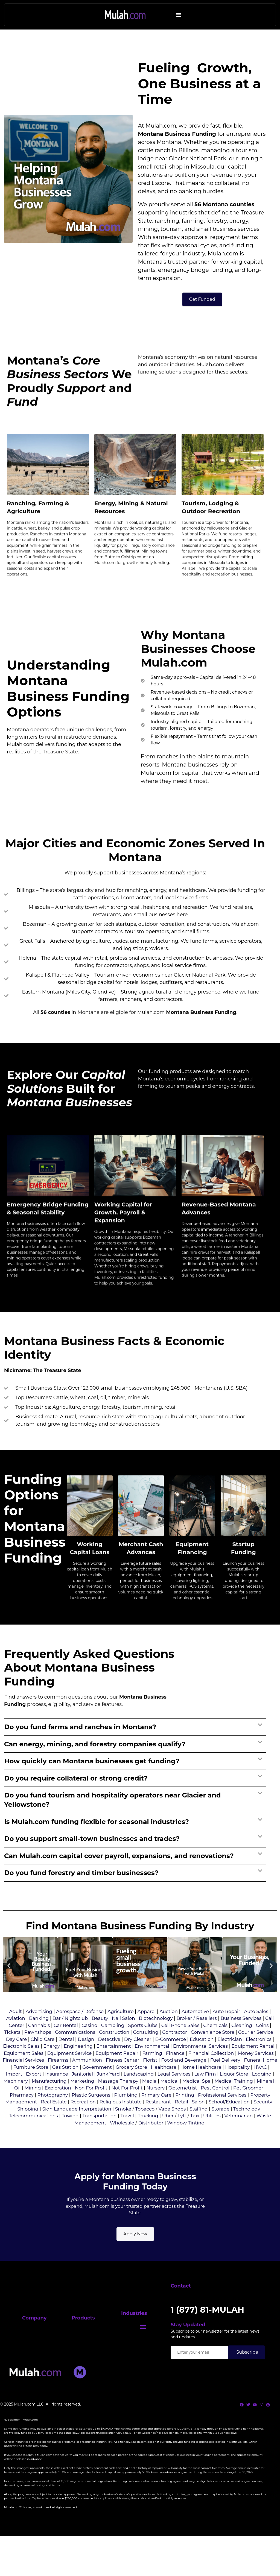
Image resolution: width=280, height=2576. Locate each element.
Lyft (181, 2134)
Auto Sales (256, 2029)
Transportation (100, 2134)
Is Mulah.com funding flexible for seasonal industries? (96, 1840)
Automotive (195, 2029)
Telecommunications (33, 2134)
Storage (220, 2127)
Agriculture (120, 2029)
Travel (127, 2134)
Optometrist (182, 2106)
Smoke (123, 2127)
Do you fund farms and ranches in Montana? (80, 1745)
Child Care (43, 2057)
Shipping (27, 2127)
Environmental (152, 2064)
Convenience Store (212, 2050)
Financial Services (23, 2078)
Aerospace (68, 2029)
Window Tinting (185, 2141)
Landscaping (139, 2092)
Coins (262, 2043)
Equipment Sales (23, 2071)
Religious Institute (121, 2120)
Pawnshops (37, 2050)
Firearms (58, 2078)
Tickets (12, 2050)
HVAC (260, 2085)
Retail (181, 2120)
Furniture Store (30, 2085)
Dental (66, 2057)
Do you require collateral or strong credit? (76, 1796)
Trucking (148, 2134)
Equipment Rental (253, 2064)
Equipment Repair (116, 2071)
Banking (39, 2036)
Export (33, 2092)
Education (202, 2057)
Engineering (78, 2064)
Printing (184, 2113)
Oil (17, 2106)
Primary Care (156, 2113)
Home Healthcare (200, 2085)
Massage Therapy (118, 2099)
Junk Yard (108, 2092)
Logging (262, 2092)
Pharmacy (22, 2113)
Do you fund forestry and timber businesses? (81, 1891)
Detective (109, 2057)
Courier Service (255, 2050)
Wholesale (122, 2141)
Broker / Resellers (197, 2036)
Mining (32, 2106)
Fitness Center (122, 2078)
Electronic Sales (21, 2064)
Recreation (83, 2120)
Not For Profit (127, 2106)
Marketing (82, 2099)
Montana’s (152, 317)
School (216, 2120)
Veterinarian (238, 2134)
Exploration (58, 2106)
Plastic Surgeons (91, 2113)
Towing (70, 2134)
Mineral (265, 2099)
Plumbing (125, 2113)
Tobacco (144, 2127)
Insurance (56, 2092)
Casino (89, 2043)
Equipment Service (69, 2071)
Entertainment (114, 2064)
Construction (114, 2050)
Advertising (39, 2029)
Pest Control (215, 2106)
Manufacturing (49, 2099)
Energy (51, 2064)
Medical (169, 2099)
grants (147, 325)
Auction (168, 2029)
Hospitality (237, 2085)
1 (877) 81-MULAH (204, 2344)
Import (14, 2092)
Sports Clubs (142, 2043)
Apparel (147, 2029)
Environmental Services (200, 2064)
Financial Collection (211, 2071)
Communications (75, 2050)
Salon (198, 2120)
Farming (152, 2071)
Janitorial (82, 2092)
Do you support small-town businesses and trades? (92, 1857)
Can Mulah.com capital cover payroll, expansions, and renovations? (119, 1874)
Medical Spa (196, 2099)
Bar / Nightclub (70, 2036)
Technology (246, 2127)
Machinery (15, 2099)
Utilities (212, 2134)
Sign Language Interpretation (76, 2127)
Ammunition (87, 2078)
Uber (168, 2134)
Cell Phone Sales (180, 2043)
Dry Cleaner (137, 2057)
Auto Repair (226, 2029)
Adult (15, 2029)
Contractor (174, 2050)
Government (97, 2085)
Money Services (256, 2071)
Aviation (15, 2036)
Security (262, 2120)
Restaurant (158, 2120)
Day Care (16, 2057)
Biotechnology (156, 2036)
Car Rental (66, 2043)
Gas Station (65, 2085)
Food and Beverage (183, 2078)
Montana (151, 189)
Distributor (150, 2141)
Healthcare (163, 2085)
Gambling (112, 2043)
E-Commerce (170, 2057)
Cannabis (39, 2043)
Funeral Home (260, 2078)
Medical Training (233, 2099)
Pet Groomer (248, 2106)
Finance (175, 2071)
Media (149, 2099)
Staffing (198, 2127)
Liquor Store (234, 2092)
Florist (150, 2078)
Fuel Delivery (225, 2078)
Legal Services (174, 2092)
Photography (52, 2113)
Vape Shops (172, 2127)
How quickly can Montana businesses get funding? (92, 1779)
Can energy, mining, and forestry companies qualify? (95, 1762)
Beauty (100, 2036)
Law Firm (205, 2092)
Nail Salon (123, 2036)
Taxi (194, 2134)
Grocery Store (131, 2085)
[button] (178, 14)
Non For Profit (91, 2106)
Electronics (259, 2057)
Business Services (241, 2036)
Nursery (155, 2106)
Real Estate (53, 2120)
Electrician (229, 2057)
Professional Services (222, 2113)
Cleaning (241, 2043)
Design (86, 2057)
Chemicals (215, 2043)
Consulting (146, 2050)
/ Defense (93, 2029)
